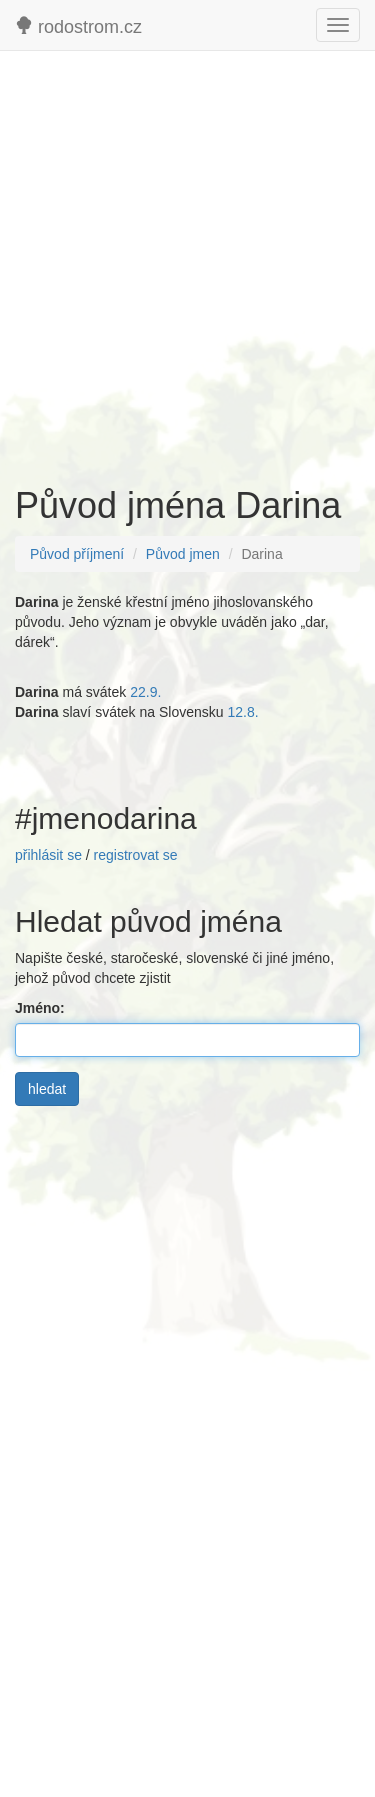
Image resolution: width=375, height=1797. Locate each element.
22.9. (145, 692)
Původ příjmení (77, 554)
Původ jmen (183, 554)
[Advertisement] (187, 258)
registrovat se (136, 855)
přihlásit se (48, 855)
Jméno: (44, 1008)
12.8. (242, 712)
